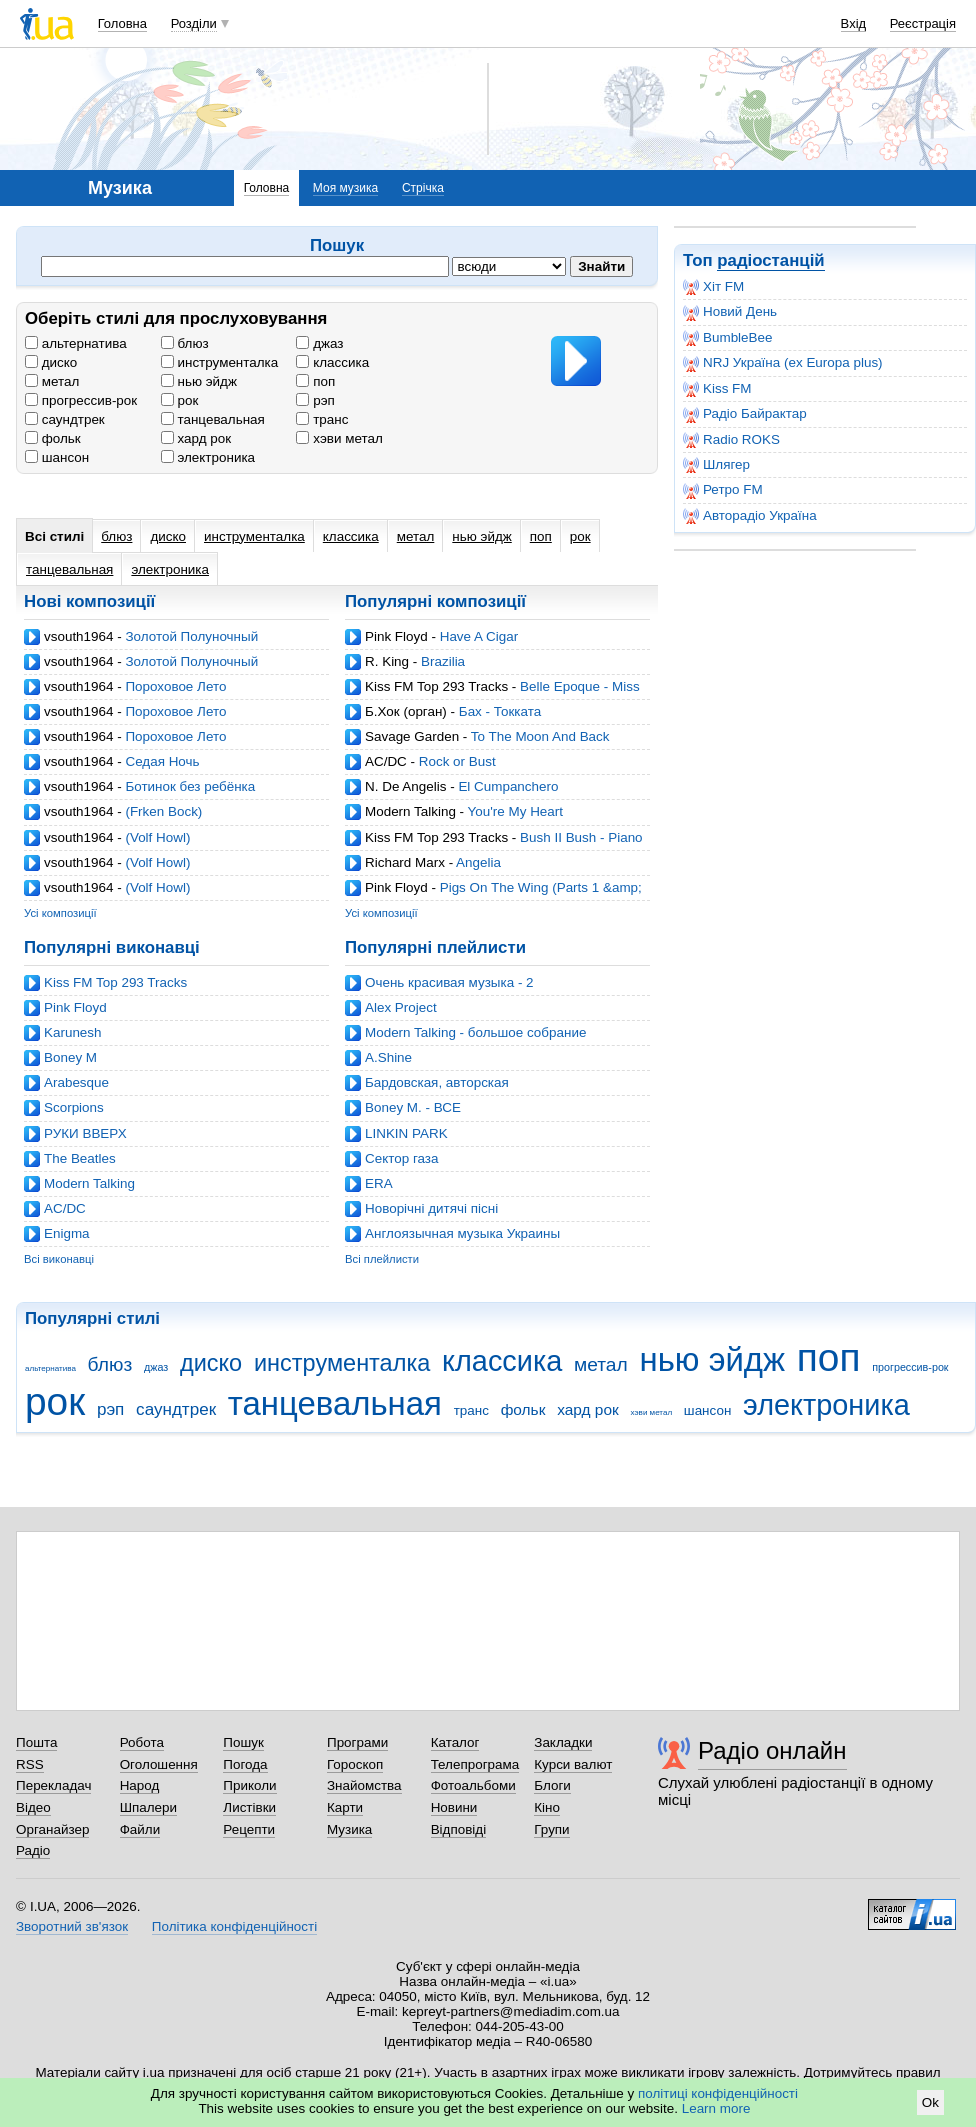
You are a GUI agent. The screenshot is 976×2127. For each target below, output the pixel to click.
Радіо (33, 1850)
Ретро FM (723, 490)
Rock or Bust (457, 761)
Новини (454, 1807)
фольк (53, 438)
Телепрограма (475, 1764)
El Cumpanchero (508, 786)
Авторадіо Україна (750, 516)
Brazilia (443, 661)
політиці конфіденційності (718, 2093)
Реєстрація (923, 23)
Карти (345, 1807)
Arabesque (76, 1082)
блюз (185, 343)
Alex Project (401, 1007)
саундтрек (65, 419)
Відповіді (459, 1829)
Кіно (547, 1807)
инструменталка (220, 362)
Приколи (249, 1785)
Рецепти (249, 1829)
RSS (30, 1764)
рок (180, 400)
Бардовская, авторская (437, 1082)
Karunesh (73, 1032)
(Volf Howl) (157, 837)
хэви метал (339, 438)
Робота (142, 1742)
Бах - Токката (500, 711)
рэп (315, 400)
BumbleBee (727, 338)
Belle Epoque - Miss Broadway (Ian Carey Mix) (492, 694)
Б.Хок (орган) (406, 711)
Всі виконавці (59, 1259)
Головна (122, 23)
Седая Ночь (162, 761)
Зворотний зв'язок (72, 1926)
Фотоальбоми (473, 1785)
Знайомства (364, 1785)
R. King (387, 661)
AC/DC (386, 761)
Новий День (730, 312)
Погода (245, 1764)
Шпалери (148, 1807)
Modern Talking (410, 811)
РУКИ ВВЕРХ (85, 1133)
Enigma (67, 1233)
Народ (140, 1785)
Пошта (36, 1742)
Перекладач (53, 1785)
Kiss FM (717, 389)
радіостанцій (770, 260)
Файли (140, 1829)
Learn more (716, 2108)
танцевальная (213, 419)
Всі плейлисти (382, 1259)
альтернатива (76, 343)
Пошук (243, 1742)
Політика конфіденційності (234, 1926)
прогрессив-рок (81, 400)
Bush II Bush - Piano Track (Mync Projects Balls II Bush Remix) (494, 845)
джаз (319, 343)
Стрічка (423, 188)
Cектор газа (401, 1158)
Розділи (194, 23)
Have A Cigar (479, 636)
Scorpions (74, 1107)
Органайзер (52, 1829)
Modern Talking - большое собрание (475, 1032)
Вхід (854, 23)
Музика (349, 1829)
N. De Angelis (405, 786)
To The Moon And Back (540, 736)
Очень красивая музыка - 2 (449, 982)
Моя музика (345, 188)
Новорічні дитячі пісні (431, 1208)
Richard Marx (405, 862)
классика (332, 362)
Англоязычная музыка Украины (462, 1233)
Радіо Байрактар (745, 414)
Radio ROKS (731, 440)
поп (315, 381)
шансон (57, 457)
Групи (551, 1829)
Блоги (552, 1785)
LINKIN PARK (406, 1133)
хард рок (196, 438)
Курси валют (573, 1764)
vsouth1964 (78, 636)
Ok (930, 2102)
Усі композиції (60, 913)
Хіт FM (713, 287)
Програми (357, 1742)
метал (52, 381)
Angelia (478, 862)
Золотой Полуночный (191, 636)
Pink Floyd (396, 636)
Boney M (70, 1057)
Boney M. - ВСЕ (413, 1107)
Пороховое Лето (175, 686)
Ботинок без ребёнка (190, 786)
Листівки (249, 1807)
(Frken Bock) (163, 811)
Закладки (563, 1742)
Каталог (455, 1742)
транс (322, 419)
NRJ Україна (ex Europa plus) (783, 363)
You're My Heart (515, 811)
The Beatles (80, 1158)
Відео (33, 1807)
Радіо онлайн (772, 1750)
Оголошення (159, 1764)
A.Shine (388, 1057)
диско (51, 362)
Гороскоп (355, 1764)
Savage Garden (412, 736)
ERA (379, 1183)
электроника (208, 457)
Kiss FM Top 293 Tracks (436, 686)
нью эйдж (199, 381)
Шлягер (716, 465)
